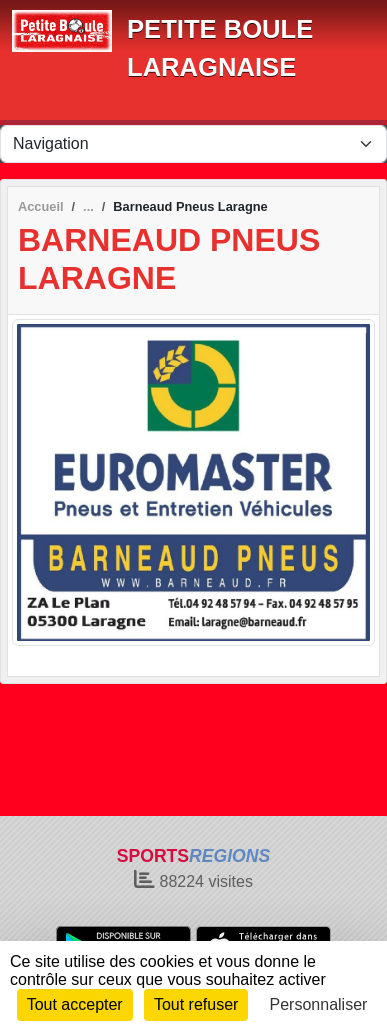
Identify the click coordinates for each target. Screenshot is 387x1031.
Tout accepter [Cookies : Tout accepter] (75, 1004)
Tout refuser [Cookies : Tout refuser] (196, 1004)
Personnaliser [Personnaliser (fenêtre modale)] (319, 1004)
